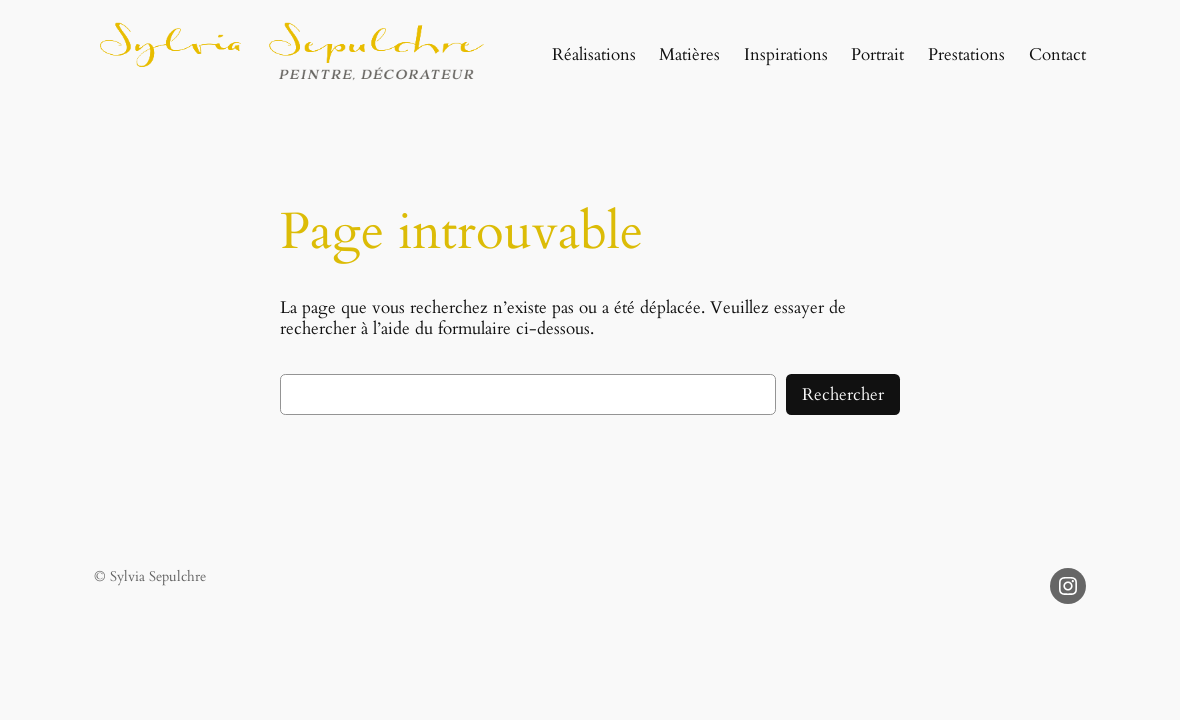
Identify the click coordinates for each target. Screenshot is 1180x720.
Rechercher (843, 394)
